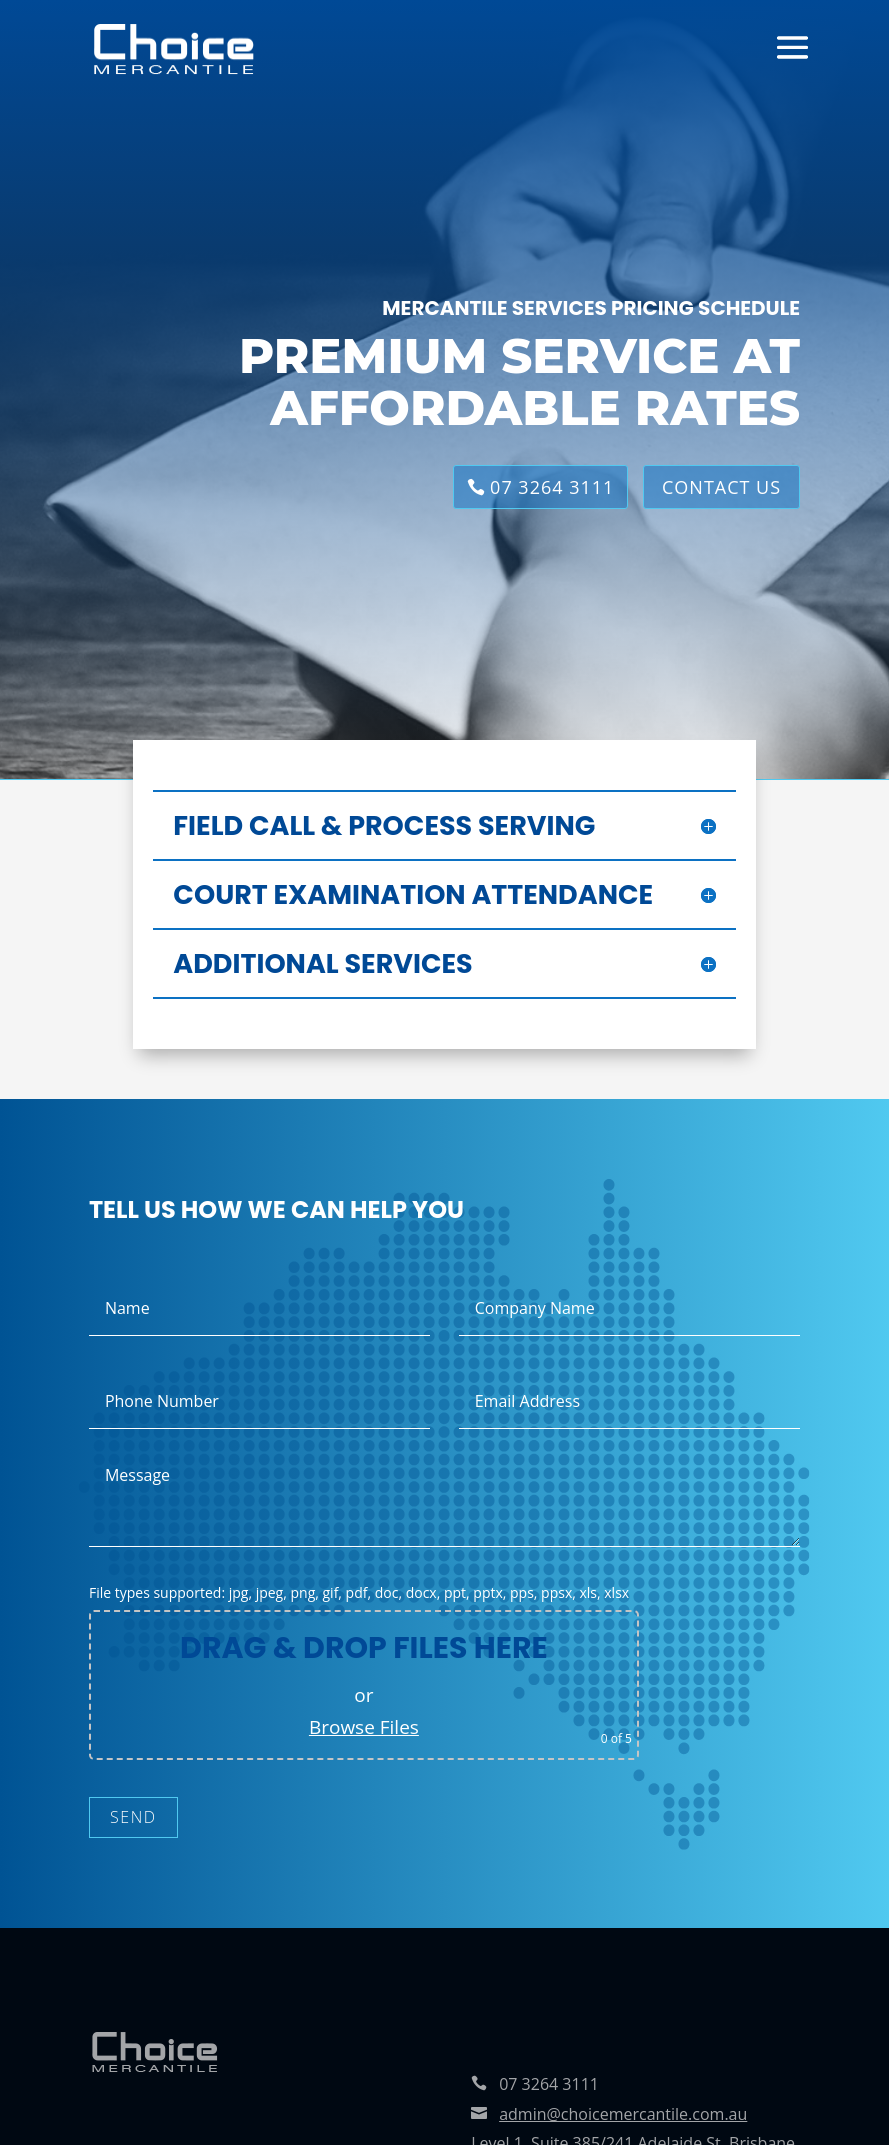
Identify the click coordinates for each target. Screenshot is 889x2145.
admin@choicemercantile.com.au (623, 2114)
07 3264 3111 (552, 487)
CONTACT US (721, 487)
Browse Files (364, 1727)
